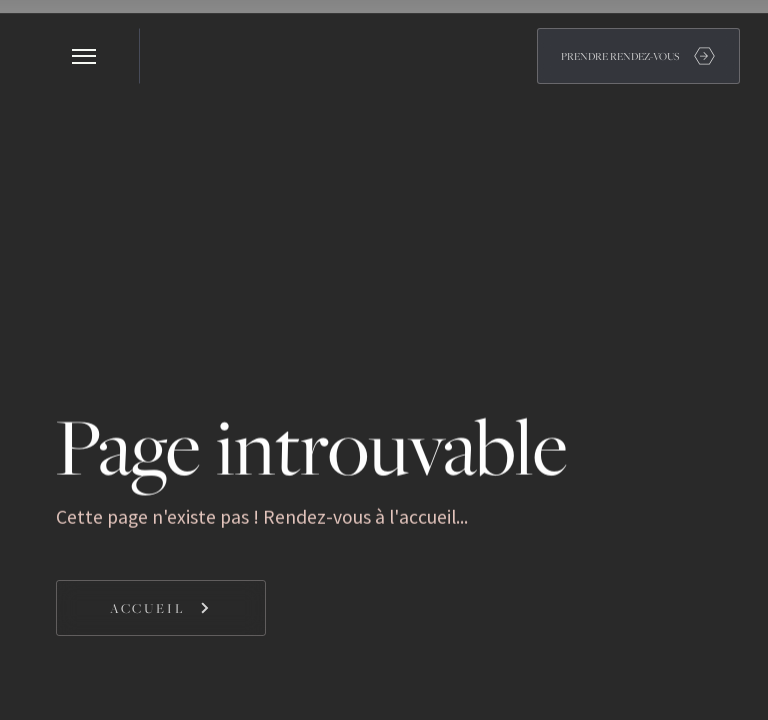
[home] (168, 56)
